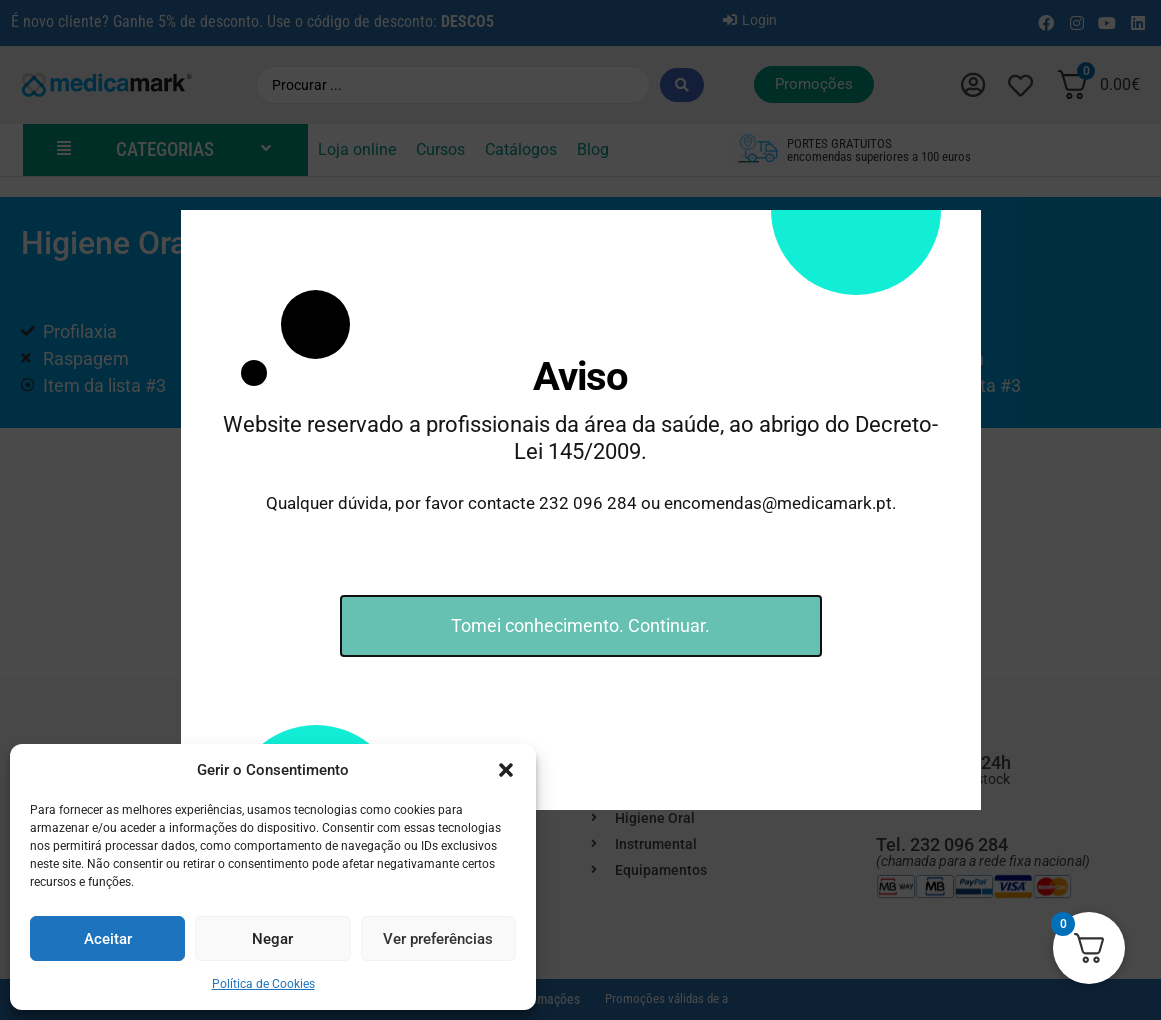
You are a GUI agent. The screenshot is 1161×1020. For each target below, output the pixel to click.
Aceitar (108, 939)
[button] (506, 770)
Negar (272, 939)
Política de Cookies (263, 984)
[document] (580, 510)
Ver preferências (438, 939)
